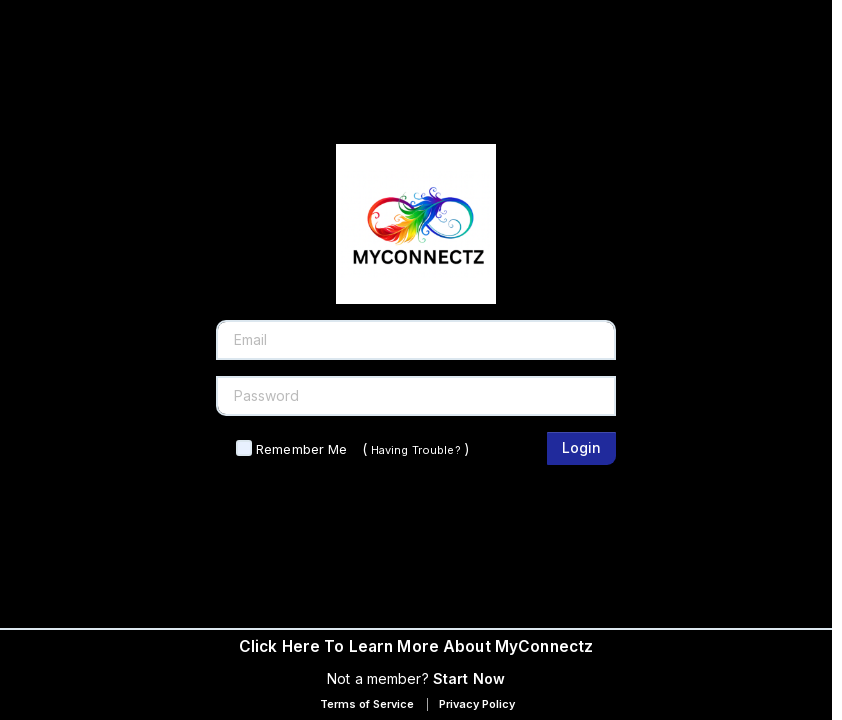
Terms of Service (367, 704)
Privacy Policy (477, 704)
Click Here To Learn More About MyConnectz (416, 646)
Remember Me (301, 449)
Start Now (469, 678)
